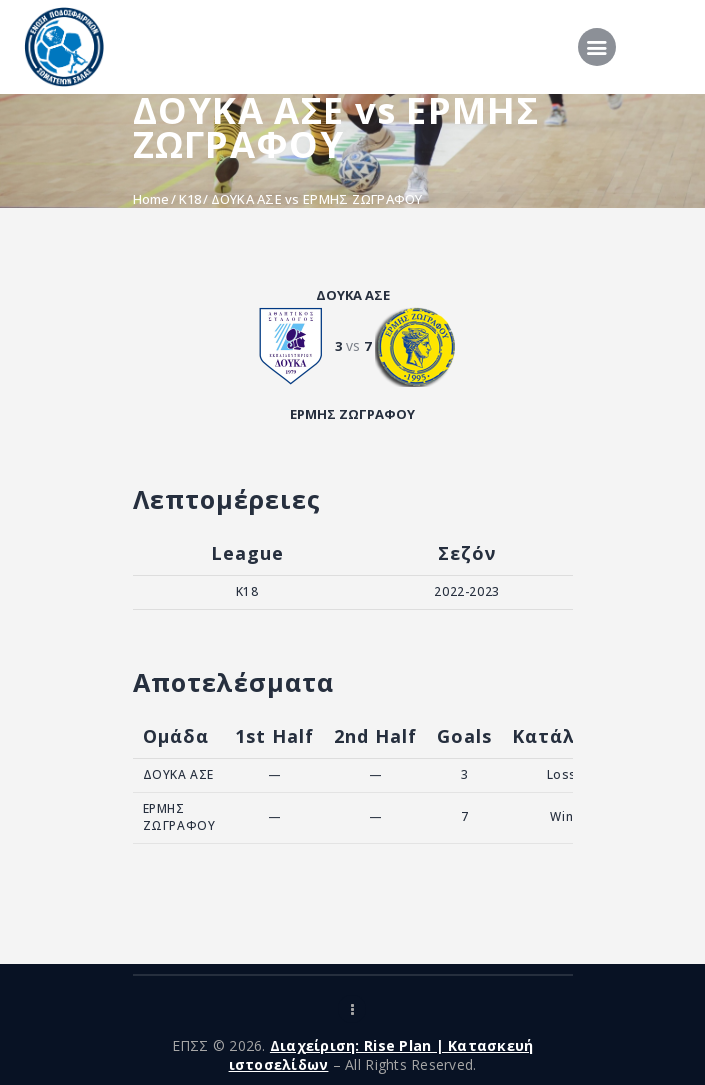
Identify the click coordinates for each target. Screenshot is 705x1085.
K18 (190, 199)
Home (151, 199)
